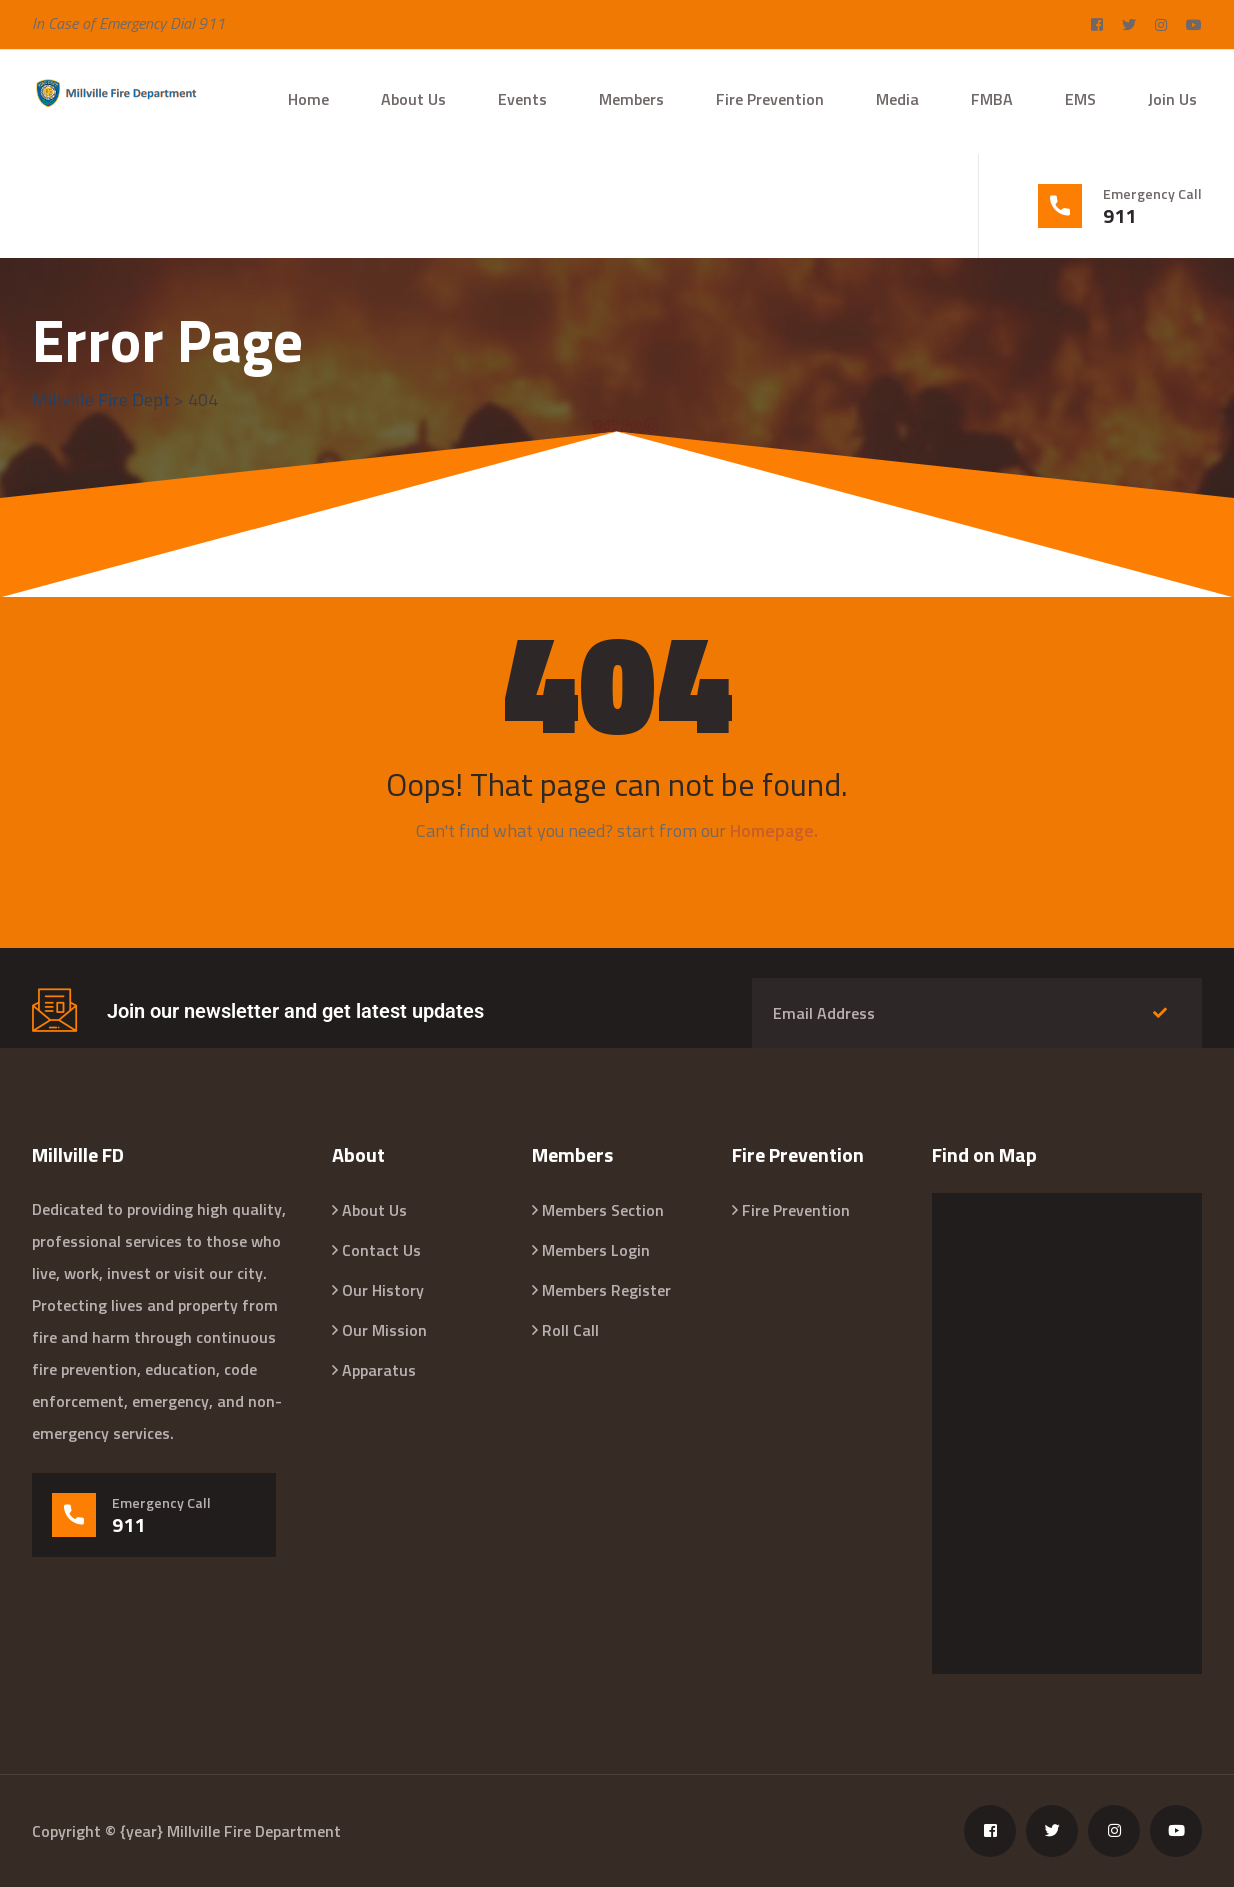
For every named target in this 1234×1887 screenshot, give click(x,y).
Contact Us (381, 1250)
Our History (383, 1290)
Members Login (596, 1250)
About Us (413, 99)
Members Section (603, 1210)
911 (1119, 216)
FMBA (992, 99)
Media (897, 99)
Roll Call (570, 1330)
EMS (1080, 99)
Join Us (1172, 99)
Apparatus (379, 1370)
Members (631, 99)
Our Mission (384, 1330)
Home (308, 99)
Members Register (606, 1290)
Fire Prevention (770, 99)
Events (522, 99)
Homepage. (774, 830)
